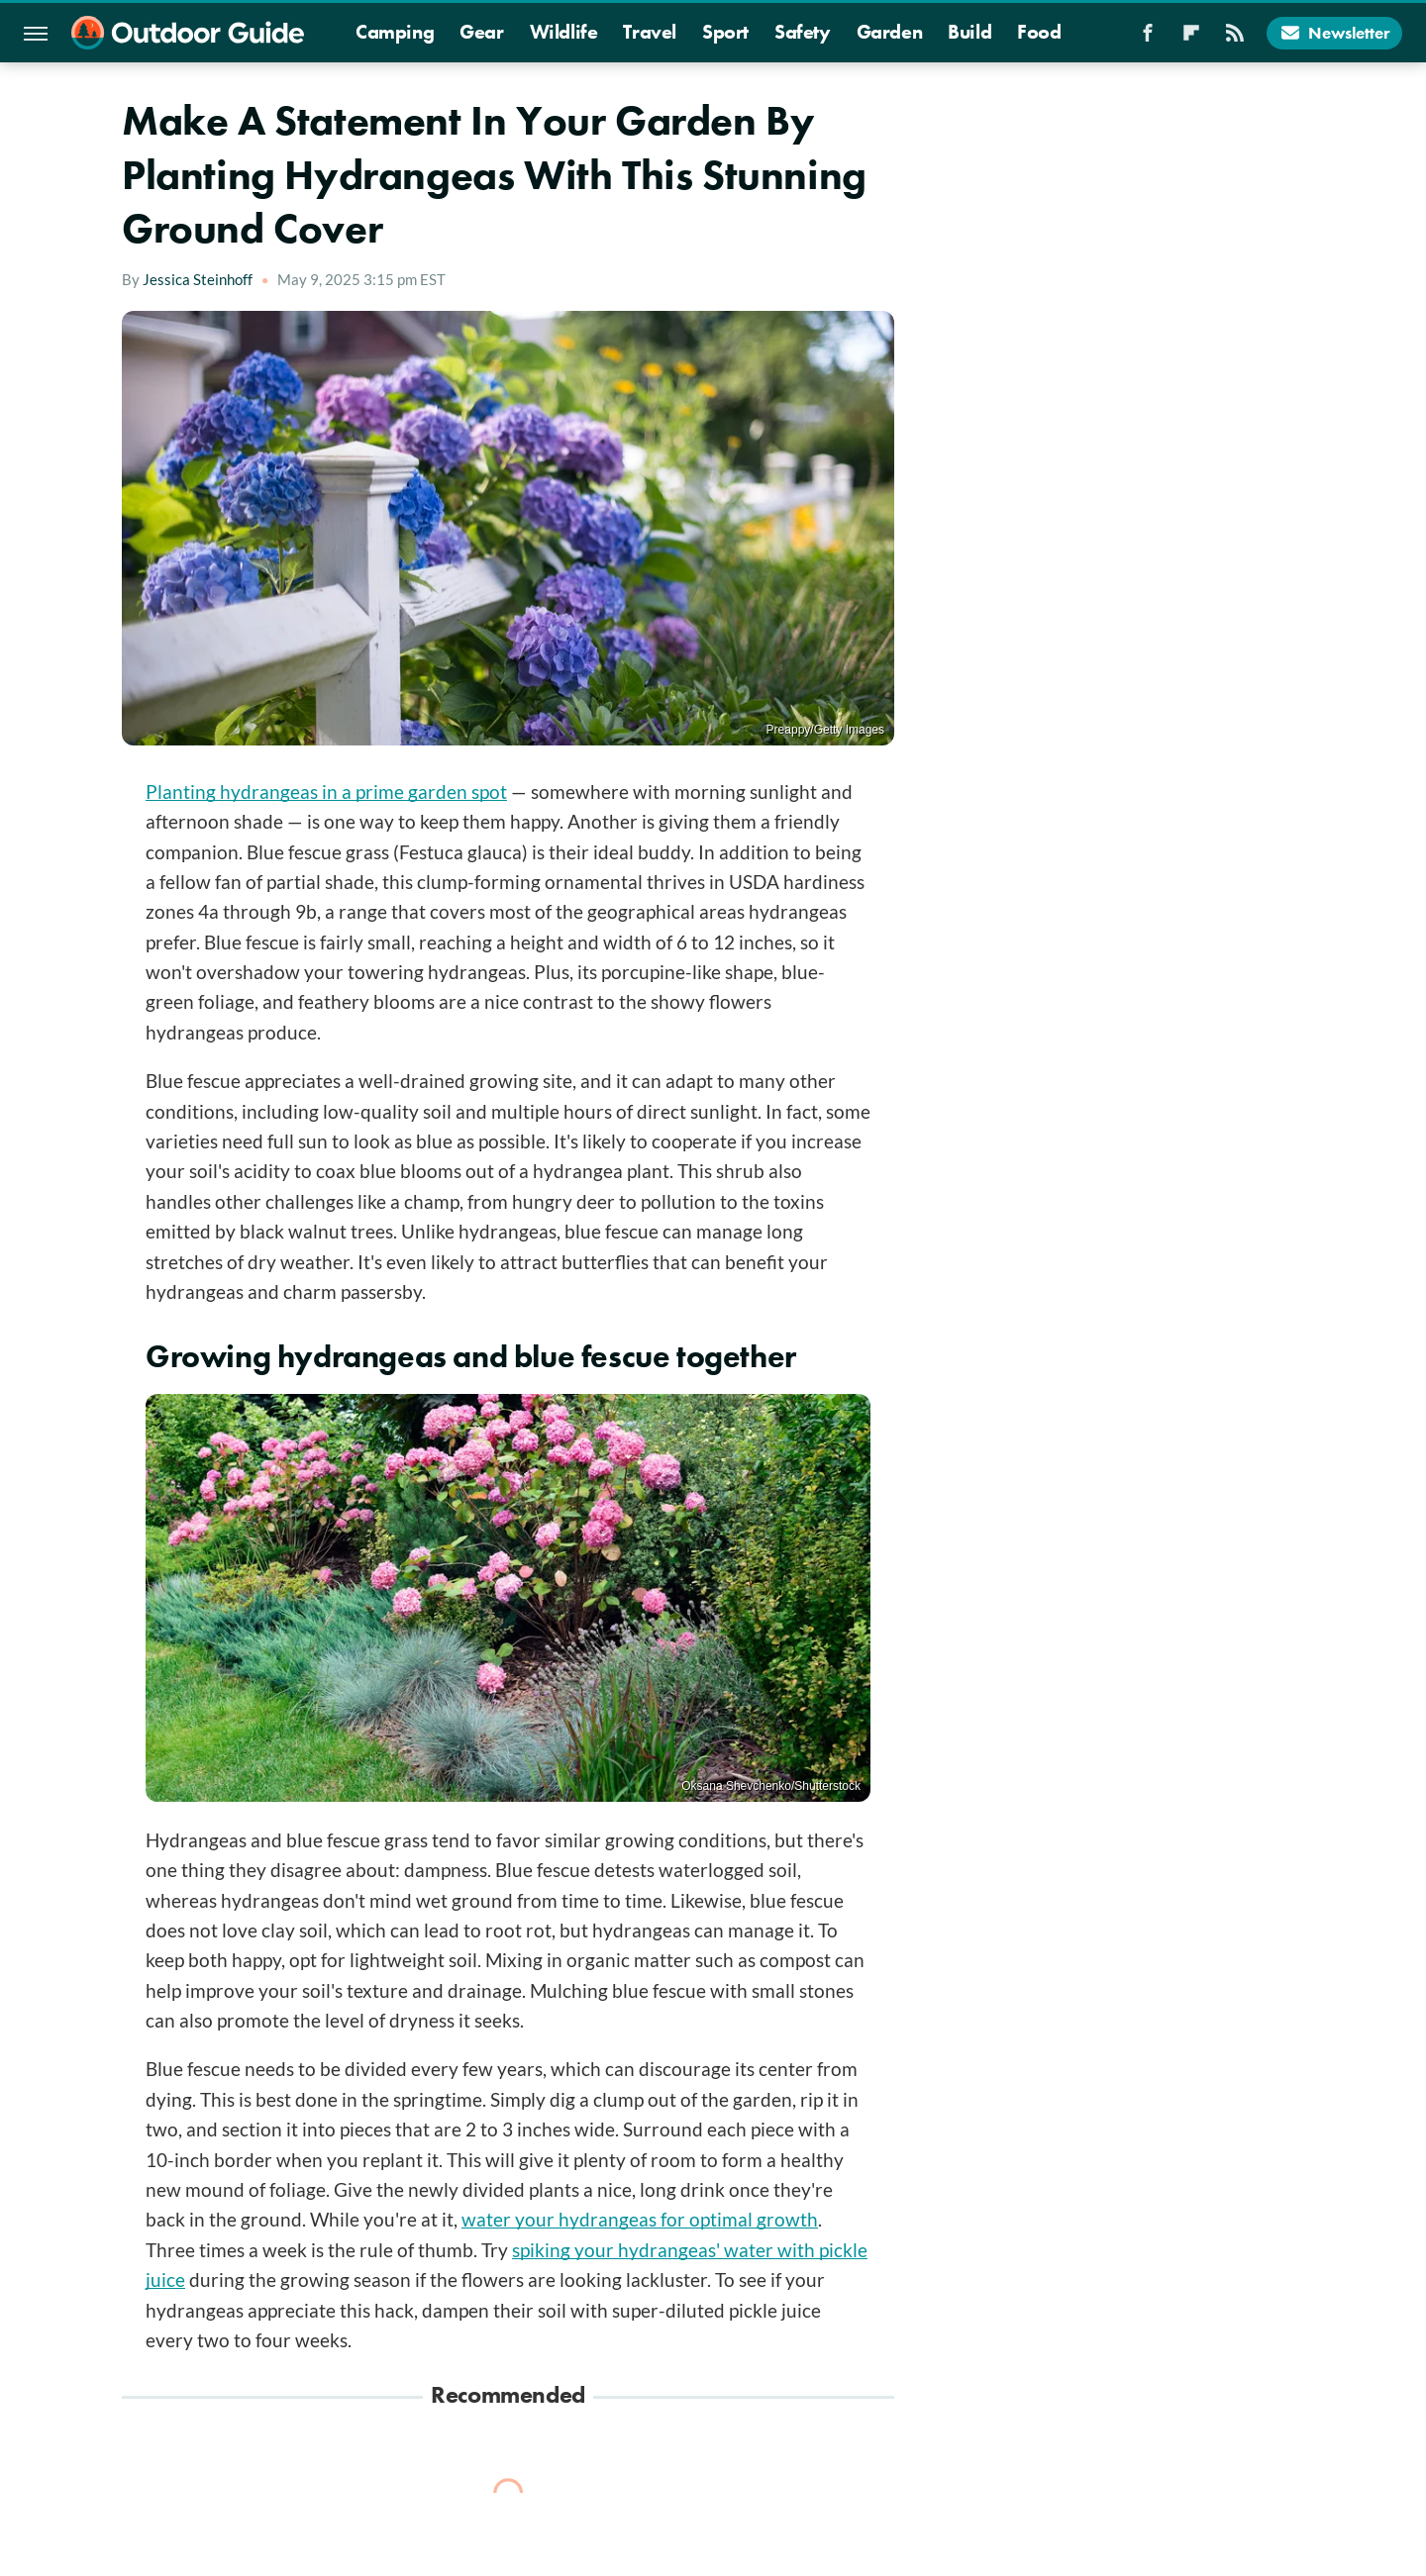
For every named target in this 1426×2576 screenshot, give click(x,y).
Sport (725, 32)
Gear (481, 32)
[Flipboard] (1191, 39)
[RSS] (1235, 39)
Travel (649, 32)
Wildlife (564, 32)
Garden (890, 32)
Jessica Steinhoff (198, 279)
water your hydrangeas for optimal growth (639, 2219)
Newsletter (1334, 33)
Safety (802, 32)
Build (969, 32)
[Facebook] (1148, 39)
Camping (395, 32)
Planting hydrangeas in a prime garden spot (326, 791)
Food (1039, 32)
